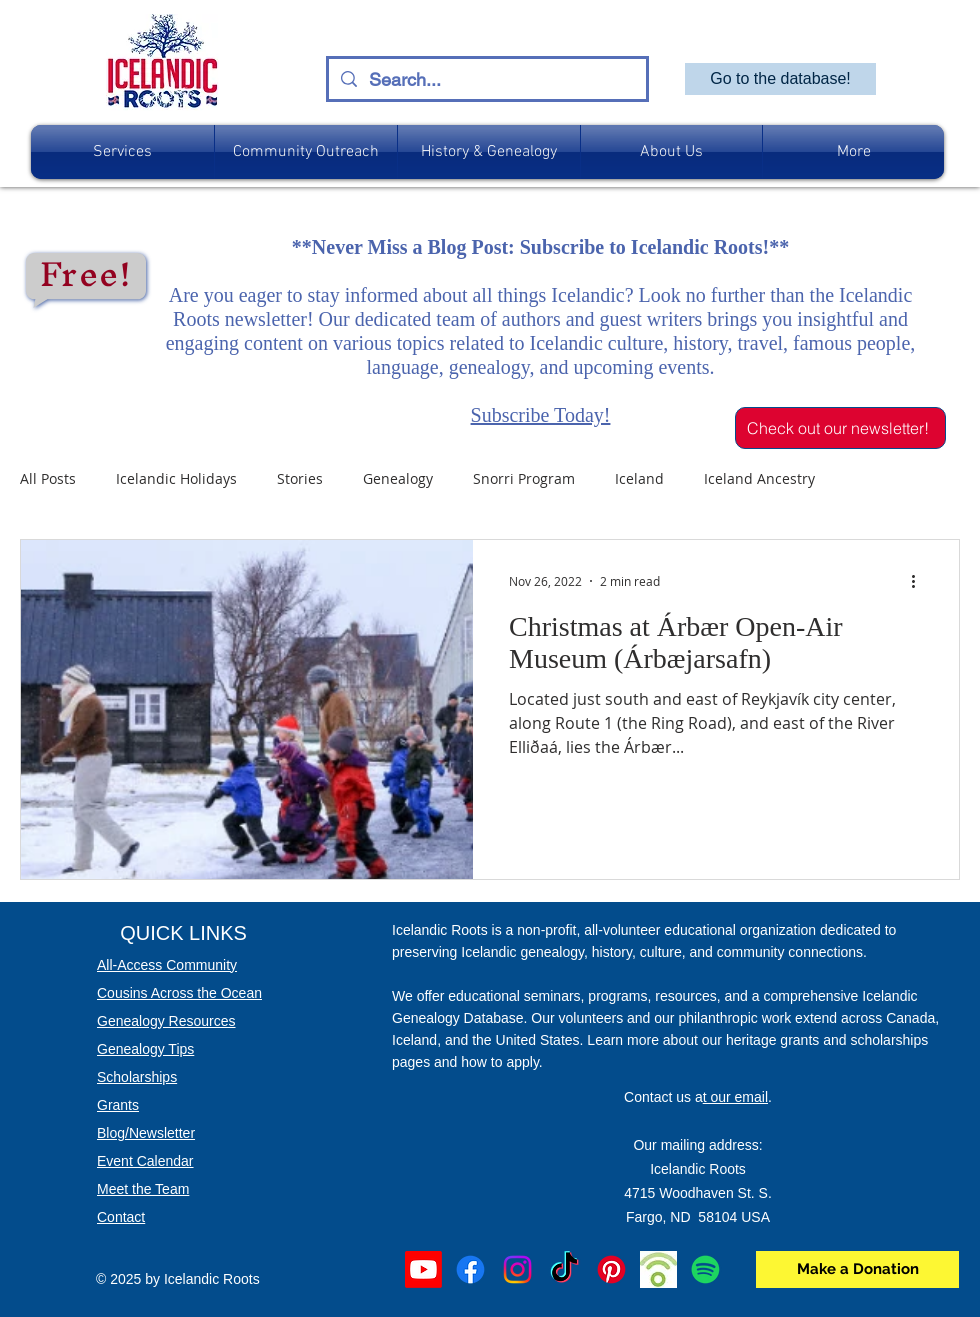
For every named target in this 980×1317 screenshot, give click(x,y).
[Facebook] (470, 1269)
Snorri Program (524, 478)
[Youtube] (423, 1269)
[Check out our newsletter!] (840, 428)
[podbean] (658, 1269)
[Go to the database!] (780, 79)
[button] (122, 152)
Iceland (639, 478)
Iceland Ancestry (759, 478)
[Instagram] (517, 1269)
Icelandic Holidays (176, 478)
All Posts (48, 478)
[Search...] (486, 79)
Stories (300, 478)
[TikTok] (564, 1269)
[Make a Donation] (857, 1269)
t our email (735, 1097)
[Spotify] (705, 1269)
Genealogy (398, 478)
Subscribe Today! (541, 415)
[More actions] (920, 581)
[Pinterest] (611, 1269)
